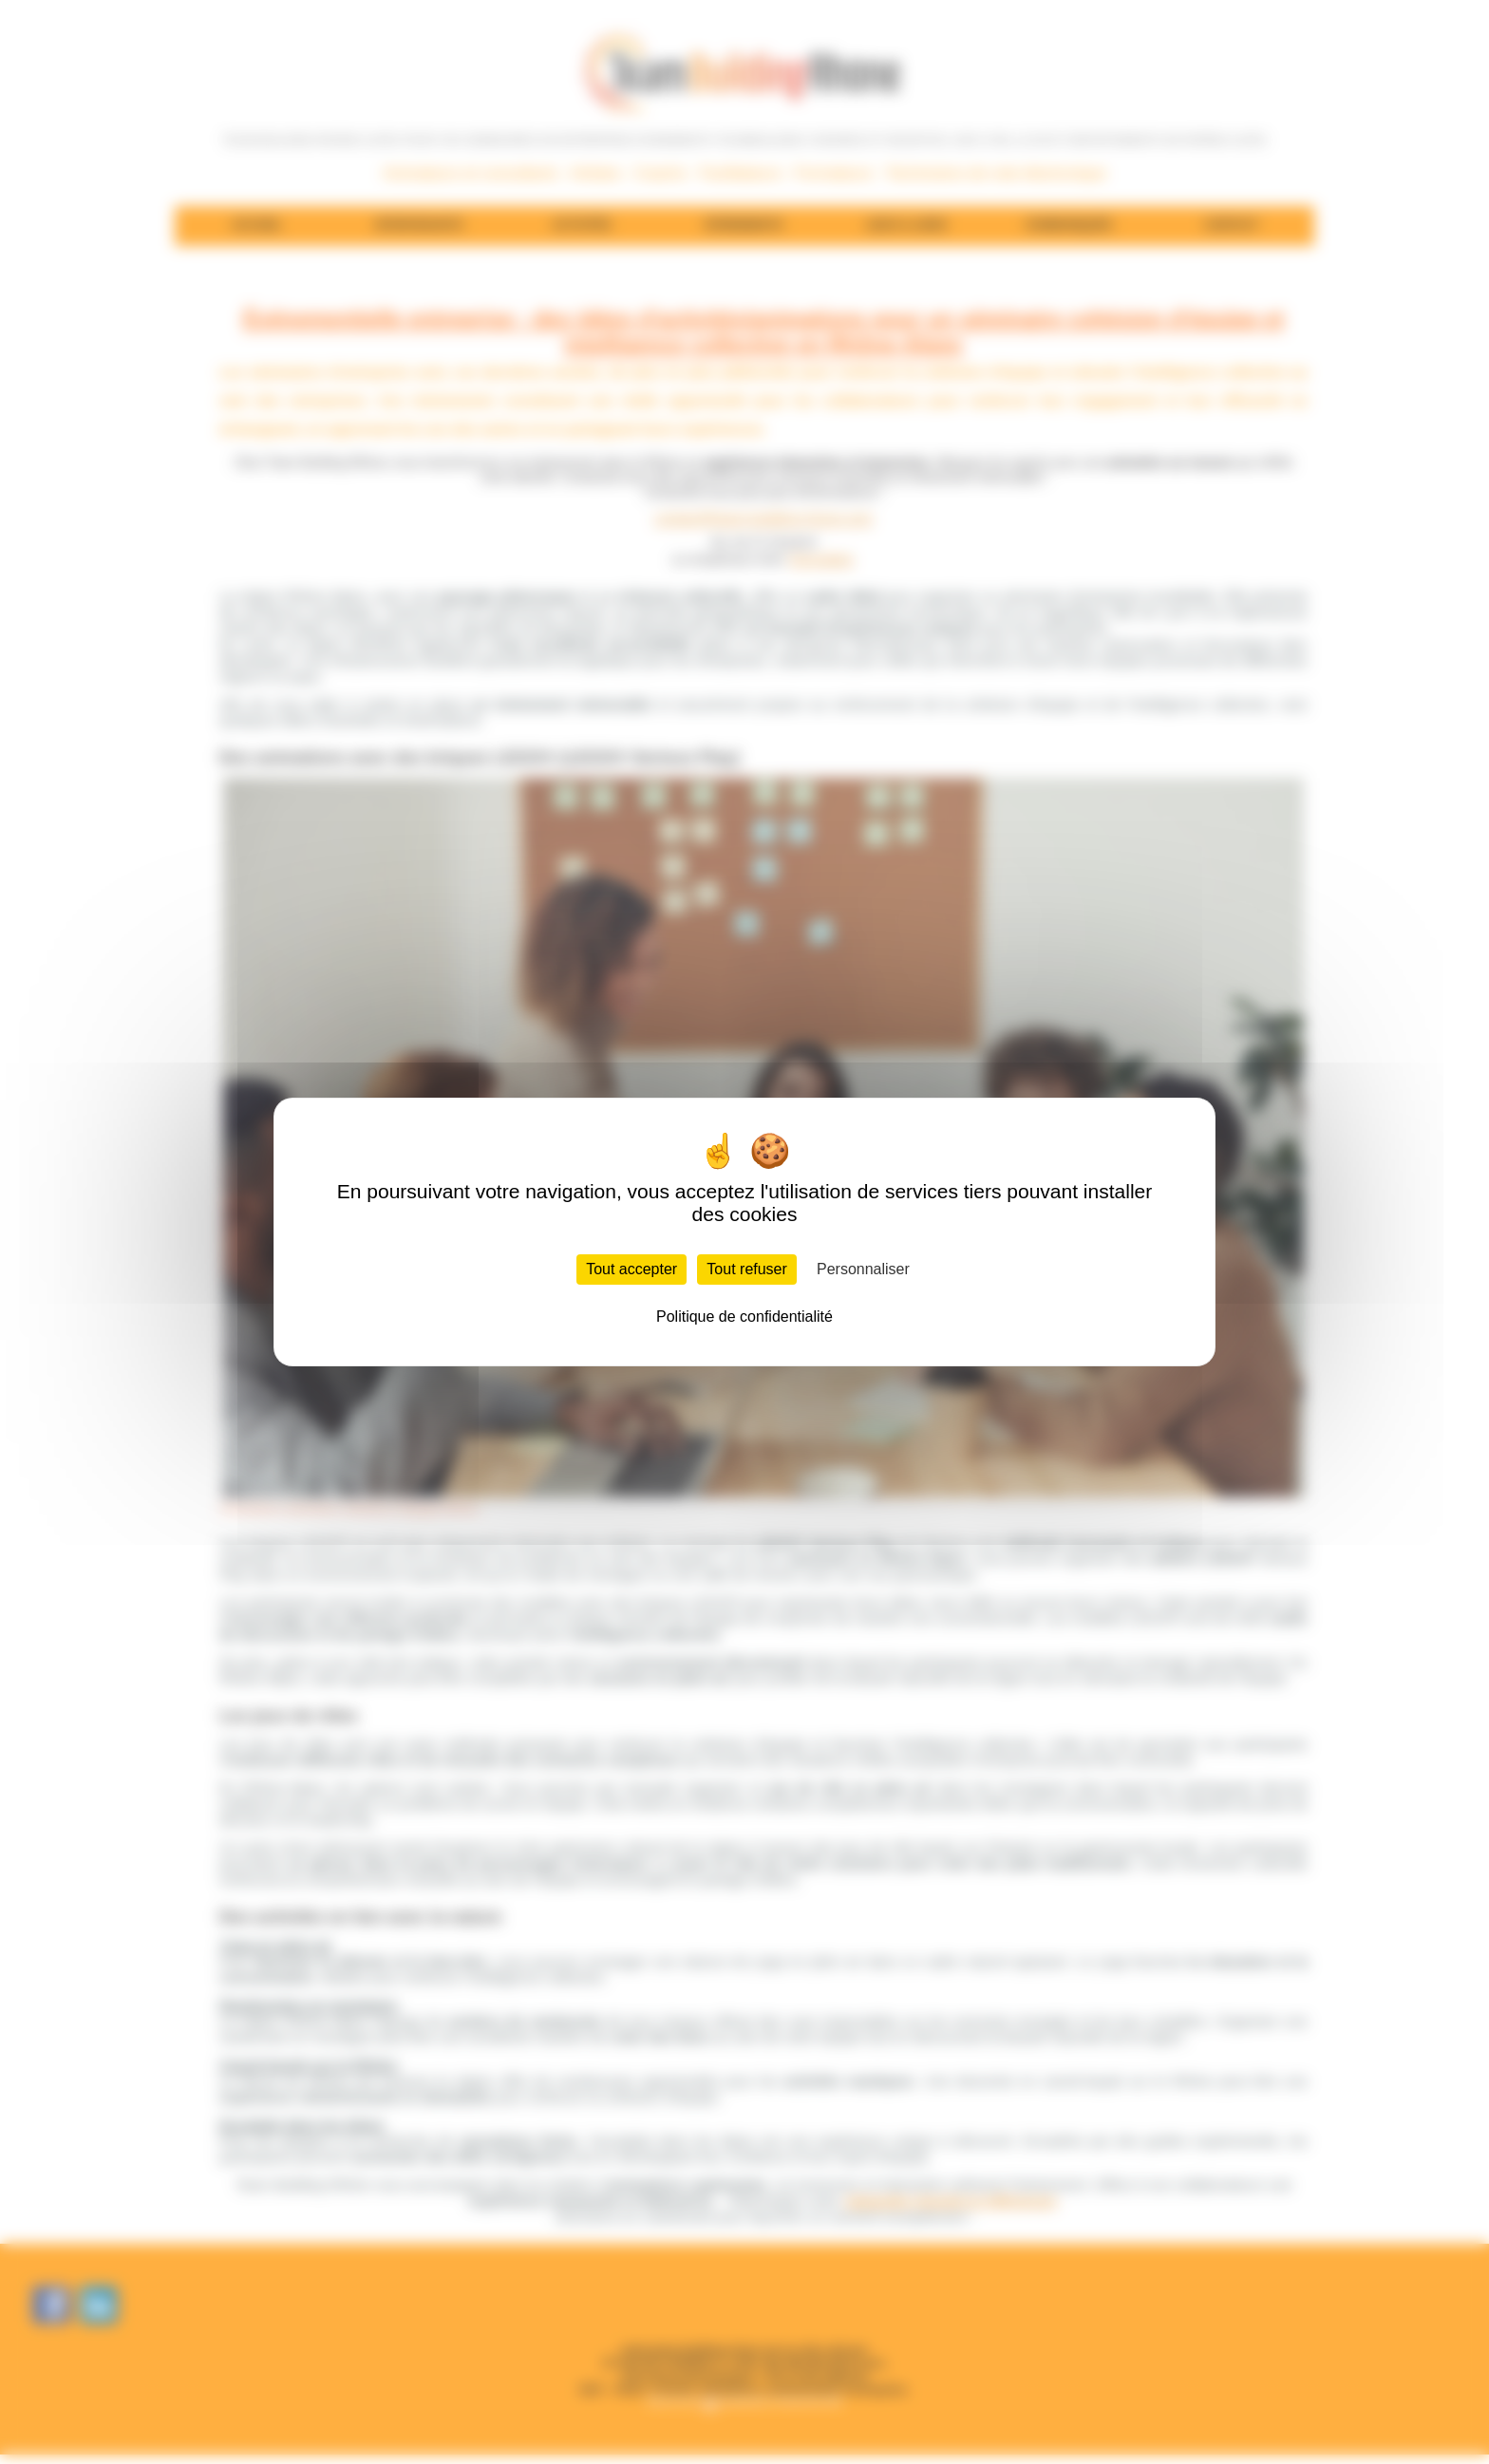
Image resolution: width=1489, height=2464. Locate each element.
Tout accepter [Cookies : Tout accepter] (631, 1269)
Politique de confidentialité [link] (744, 1316)
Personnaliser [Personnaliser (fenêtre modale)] (863, 1269)
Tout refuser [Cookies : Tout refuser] (746, 1269)
